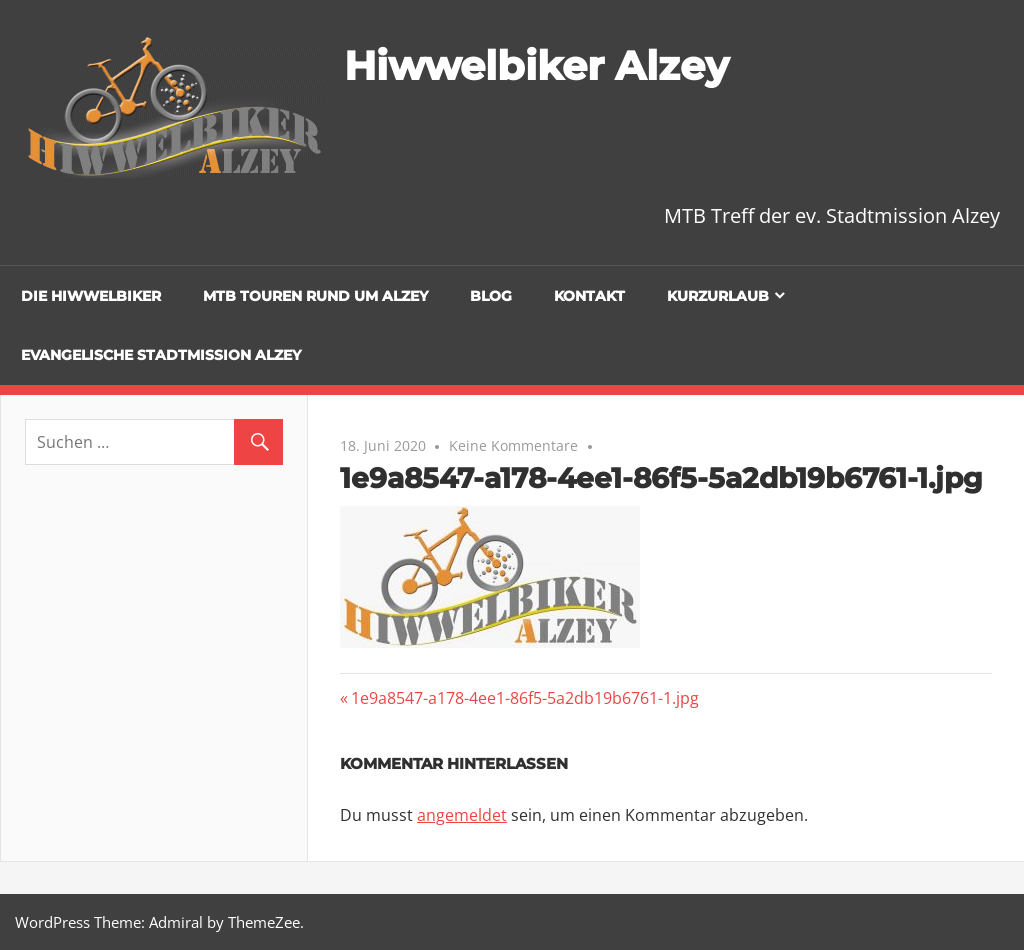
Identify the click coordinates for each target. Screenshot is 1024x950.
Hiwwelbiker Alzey (536, 65)
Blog (491, 296)
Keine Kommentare (513, 445)
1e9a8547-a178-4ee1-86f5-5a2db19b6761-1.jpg (524, 698)
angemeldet (462, 815)
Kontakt (589, 296)
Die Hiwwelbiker (91, 296)
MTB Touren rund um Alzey (315, 296)
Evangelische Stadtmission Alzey (161, 355)
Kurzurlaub (718, 296)
